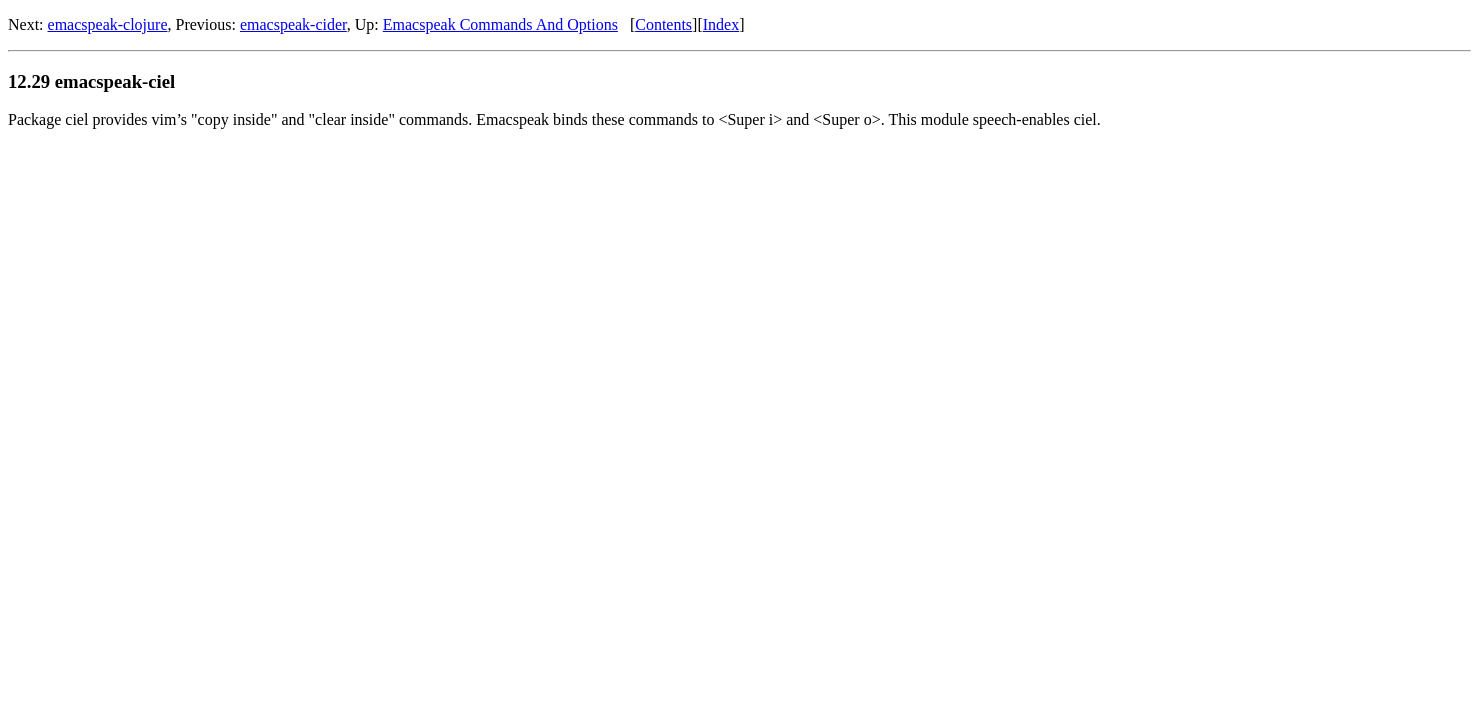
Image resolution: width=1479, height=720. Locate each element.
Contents (663, 24)
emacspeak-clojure (108, 24)
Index (721, 24)
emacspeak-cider (293, 24)
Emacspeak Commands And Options (500, 24)
